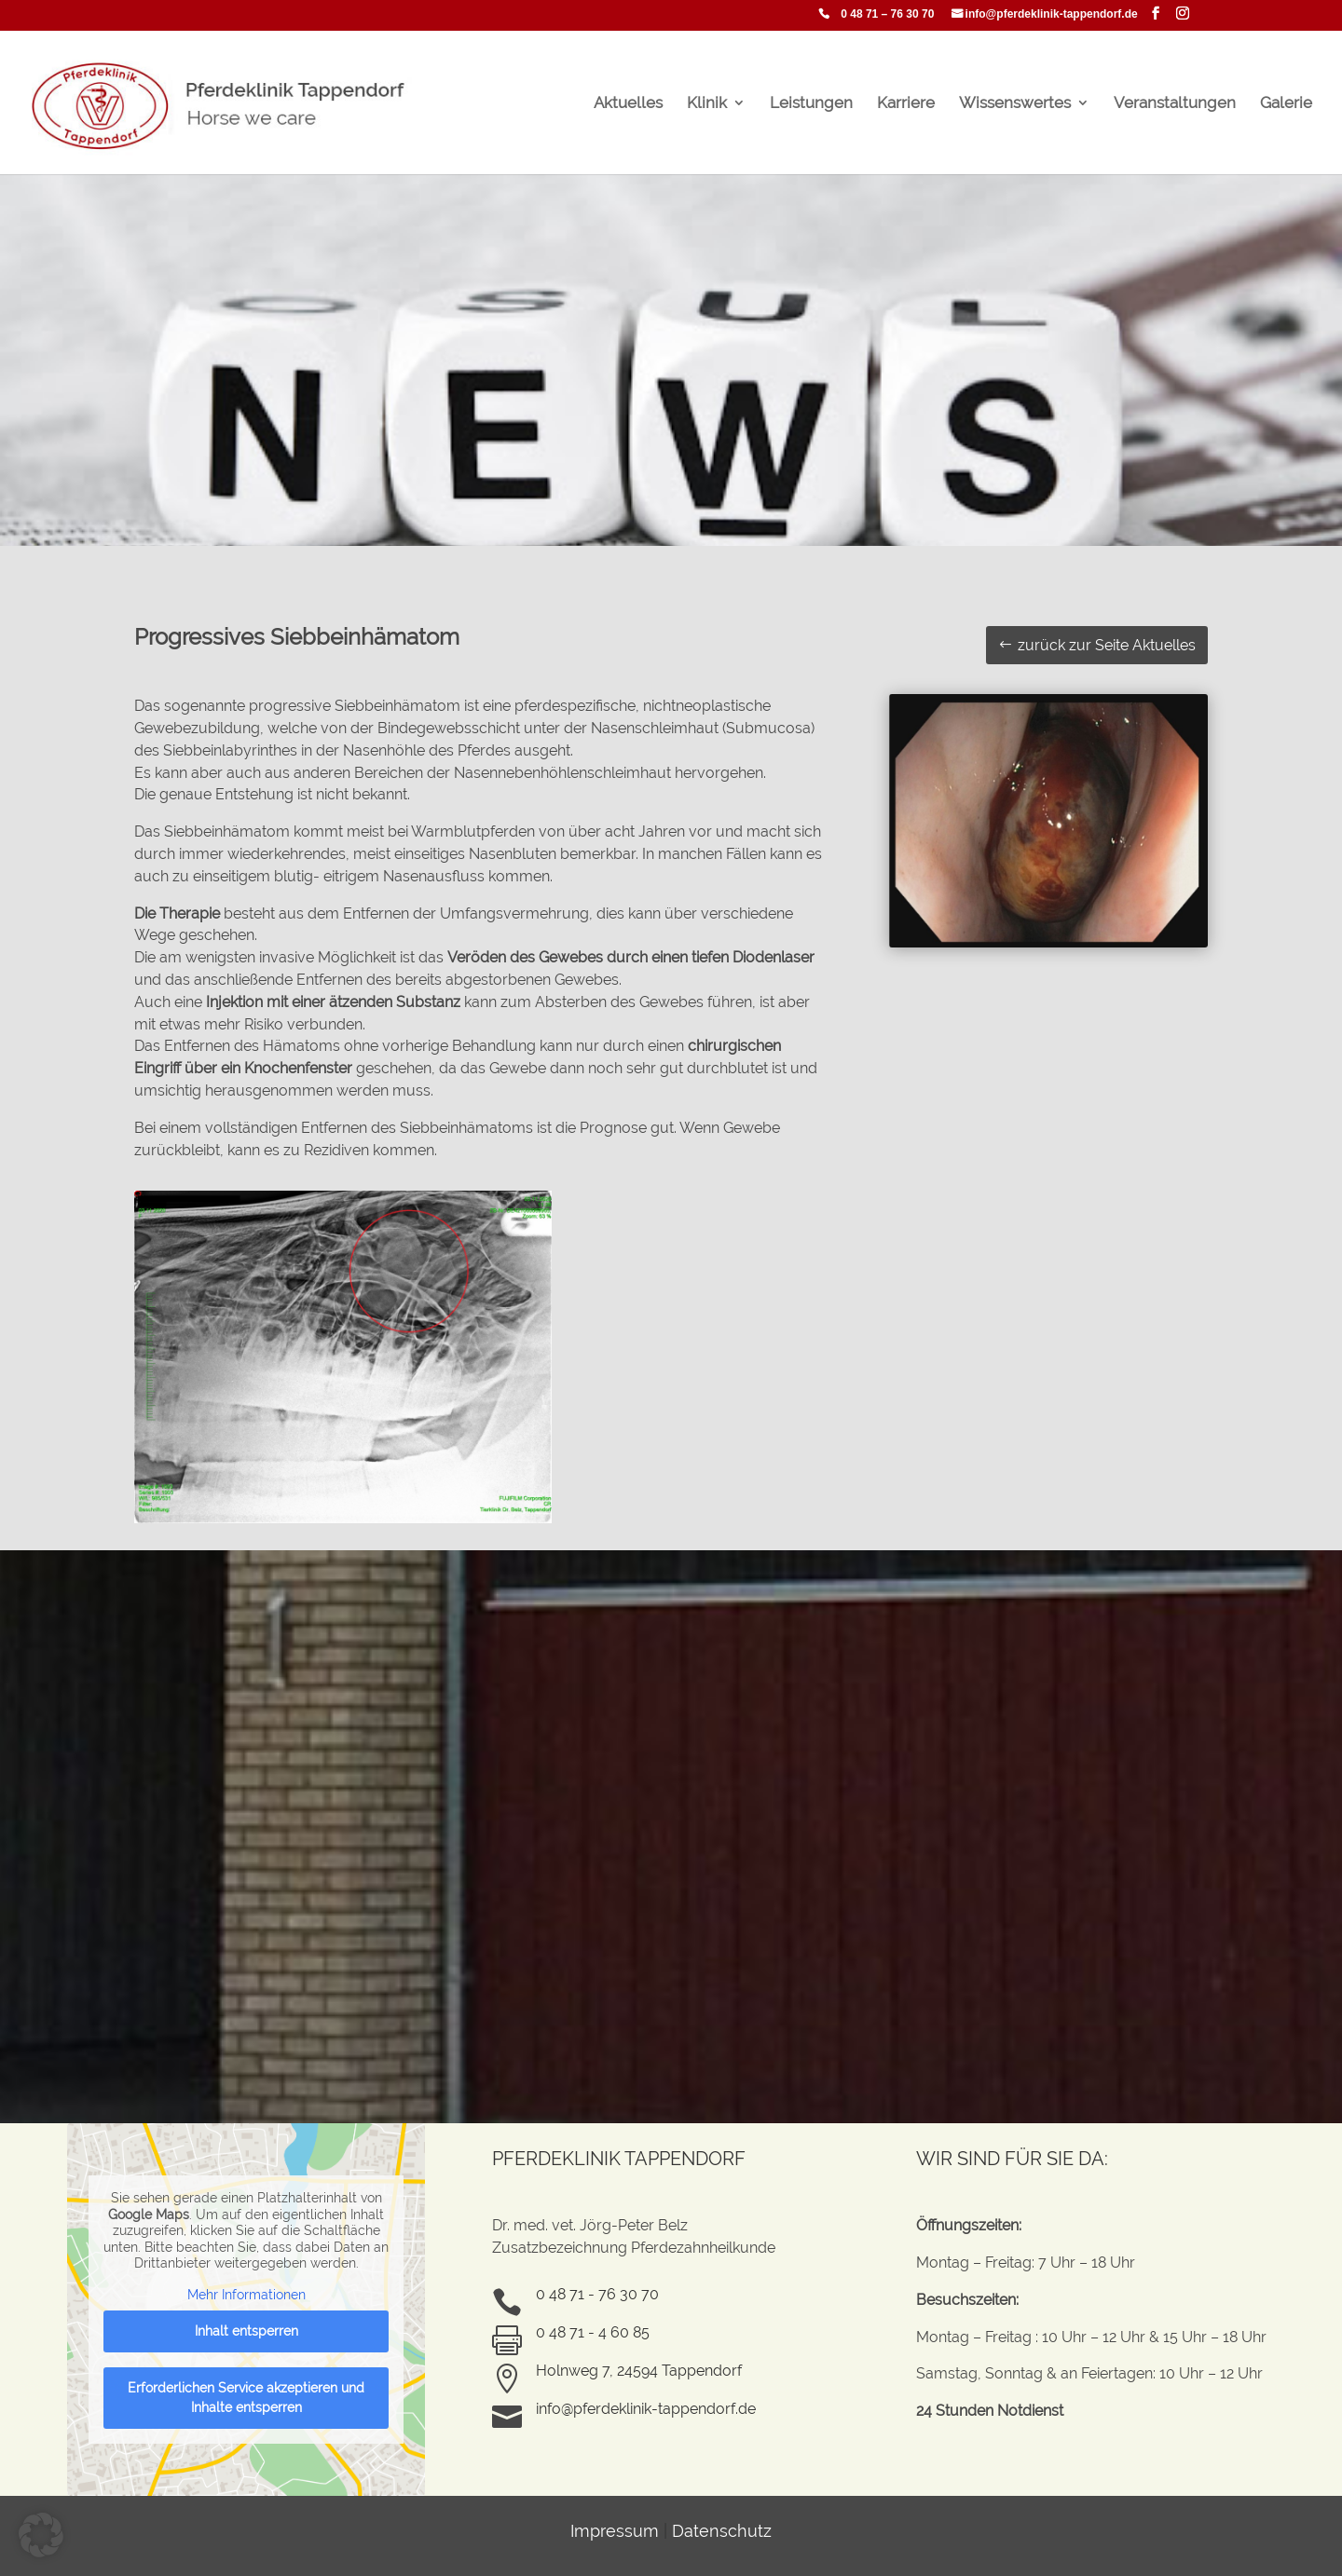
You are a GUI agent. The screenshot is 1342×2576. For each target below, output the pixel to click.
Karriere (906, 104)
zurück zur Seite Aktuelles (1107, 645)
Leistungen (811, 104)
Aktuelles (628, 104)
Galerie (1286, 104)
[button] (41, 2535)
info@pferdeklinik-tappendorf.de (1051, 14)
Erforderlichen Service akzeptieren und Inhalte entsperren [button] (246, 2397)
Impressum (614, 2531)
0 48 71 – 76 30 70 (887, 14)
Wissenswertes (1015, 104)
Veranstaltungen (1175, 104)
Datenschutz (722, 2531)
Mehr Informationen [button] (246, 2294)
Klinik (707, 104)
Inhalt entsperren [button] (246, 2331)
